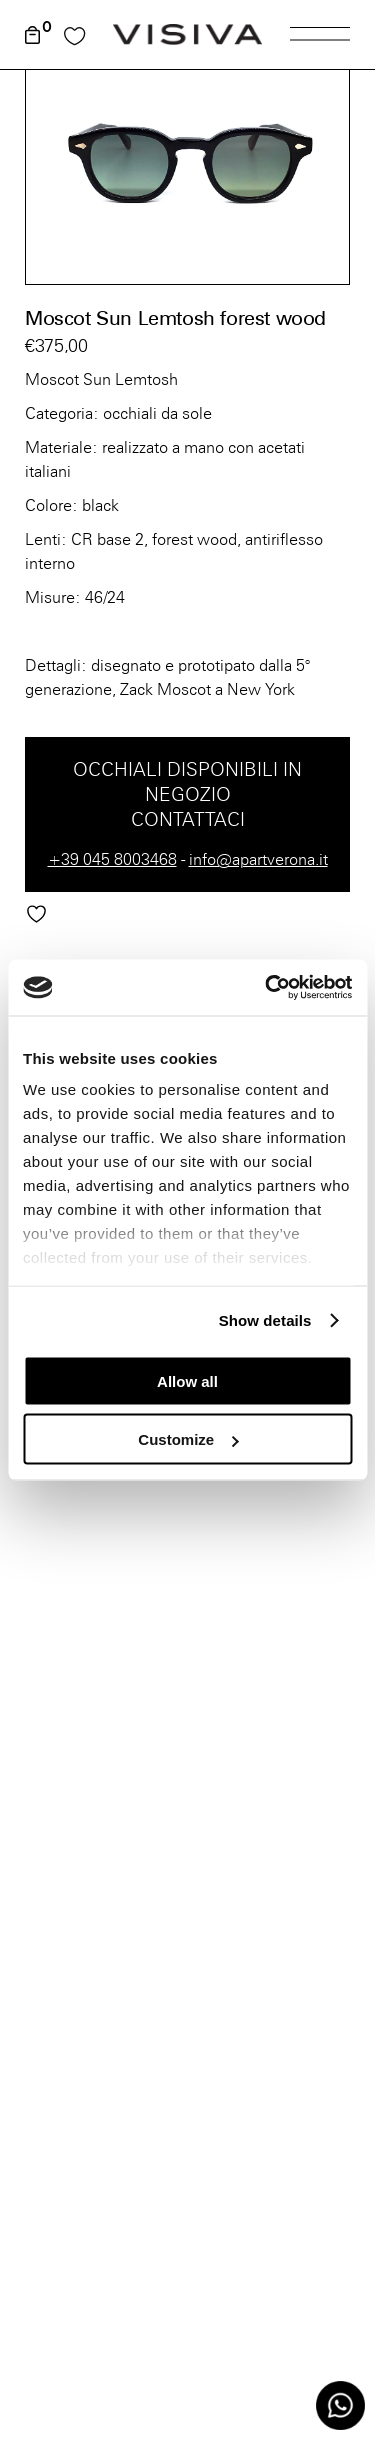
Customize (188, 1439)
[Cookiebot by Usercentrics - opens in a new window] (267, 988)
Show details (265, 1320)
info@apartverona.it (258, 859)
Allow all (187, 1380)
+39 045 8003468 (112, 859)
